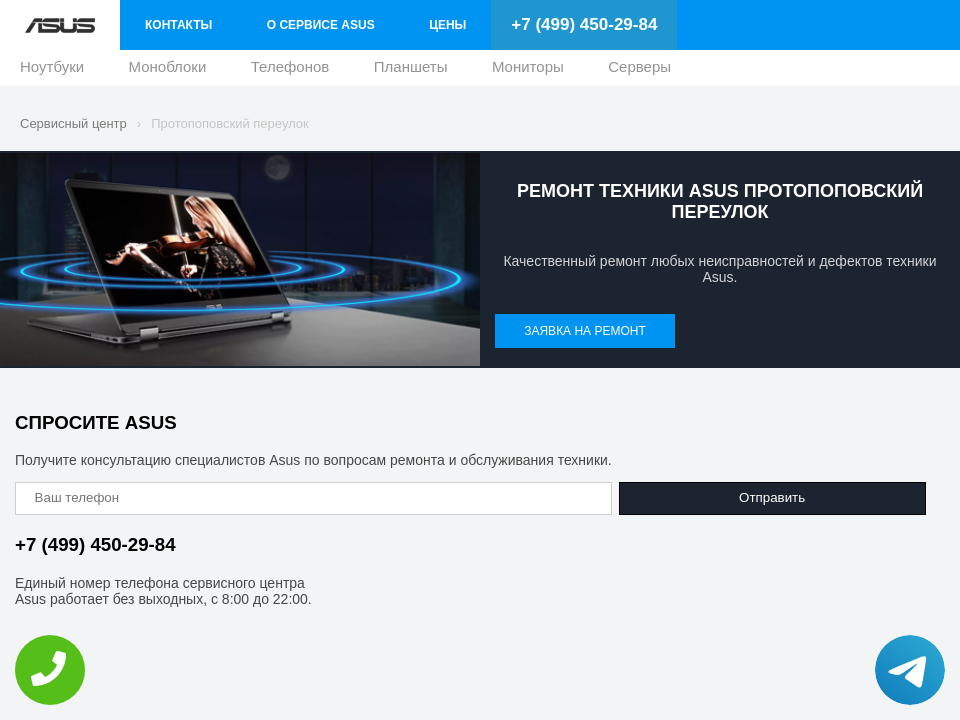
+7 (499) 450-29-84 (584, 24)
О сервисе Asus (321, 25)
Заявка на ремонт (585, 331)
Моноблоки (168, 72)
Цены (447, 25)
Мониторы (528, 72)
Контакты (178, 25)
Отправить (772, 497)
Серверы (639, 72)
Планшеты (411, 72)
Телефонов (290, 72)
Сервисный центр (73, 123)
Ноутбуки (52, 72)
